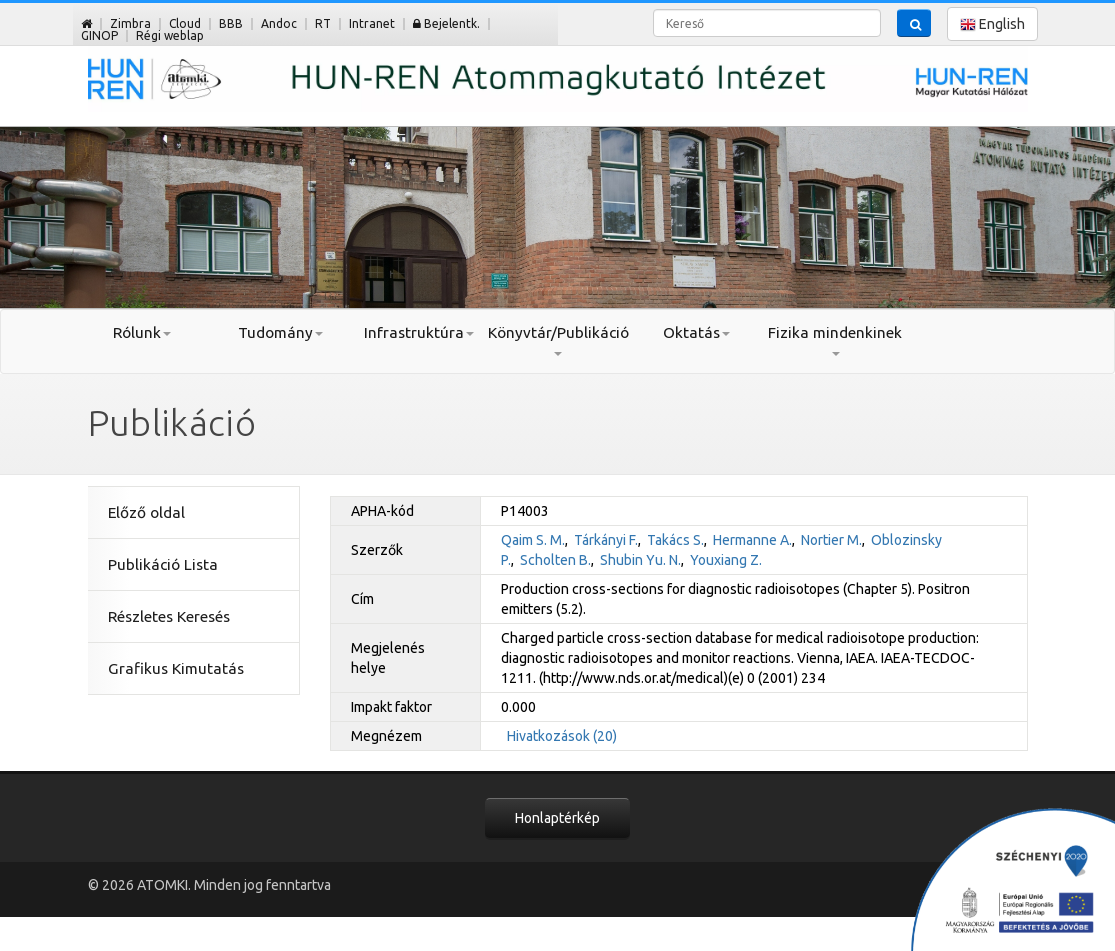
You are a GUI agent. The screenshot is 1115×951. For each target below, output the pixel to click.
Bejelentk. (446, 23)
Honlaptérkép (557, 818)
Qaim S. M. (533, 540)
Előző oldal (146, 512)
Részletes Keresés (169, 616)
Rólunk (142, 332)
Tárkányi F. (606, 540)
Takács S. (675, 540)
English (992, 24)
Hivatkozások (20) (562, 736)
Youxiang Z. (726, 560)
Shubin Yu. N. (640, 560)
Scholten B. (555, 560)
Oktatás (696, 332)
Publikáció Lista (163, 564)
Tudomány (280, 332)
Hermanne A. (752, 540)
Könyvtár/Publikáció (557, 340)
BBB (231, 23)
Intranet (372, 23)
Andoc (279, 23)
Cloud (185, 23)
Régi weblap (170, 35)
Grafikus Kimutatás (176, 668)
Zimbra (130, 23)
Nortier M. (831, 540)
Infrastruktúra (419, 332)
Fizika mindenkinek (835, 340)
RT (323, 23)
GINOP (99, 35)
